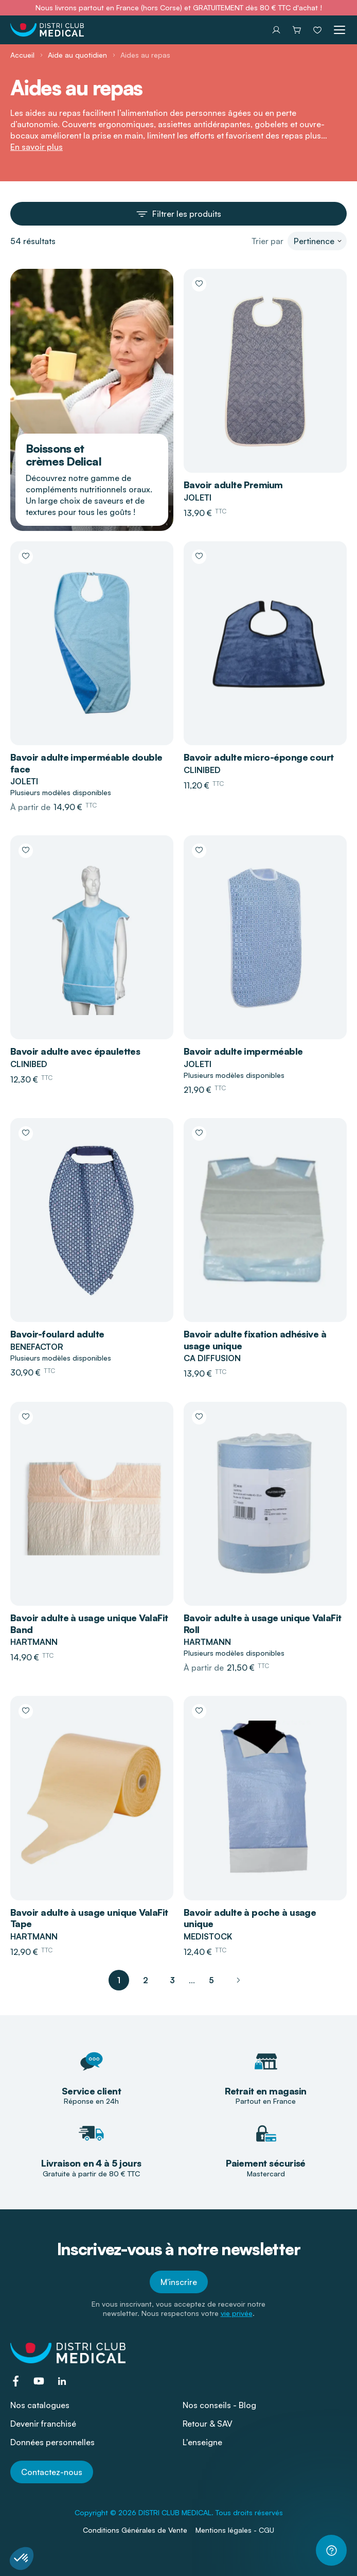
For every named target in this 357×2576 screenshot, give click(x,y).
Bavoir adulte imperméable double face (86, 763)
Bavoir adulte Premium (233, 484)
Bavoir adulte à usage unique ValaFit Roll (263, 1623)
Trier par (267, 241)
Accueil (22, 54)
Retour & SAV (208, 2423)
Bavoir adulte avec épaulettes (75, 1051)
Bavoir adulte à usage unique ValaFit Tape (89, 1918)
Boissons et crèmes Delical (63, 454)
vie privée (237, 2313)
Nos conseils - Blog (219, 2405)
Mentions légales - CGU (234, 2530)
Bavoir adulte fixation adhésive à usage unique (255, 1339)
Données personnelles (52, 2442)
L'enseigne (202, 2442)
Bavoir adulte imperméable (243, 1051)
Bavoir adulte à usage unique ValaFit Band (89, 1623)
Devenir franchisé (43, 2423)
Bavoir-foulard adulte (57, 1333)
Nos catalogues (39, 2405)
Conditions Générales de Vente (135, 2530)
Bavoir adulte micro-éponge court (259, 757)
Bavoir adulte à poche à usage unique (250, 1918)
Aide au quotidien (77, 54)
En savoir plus (36, 147)
